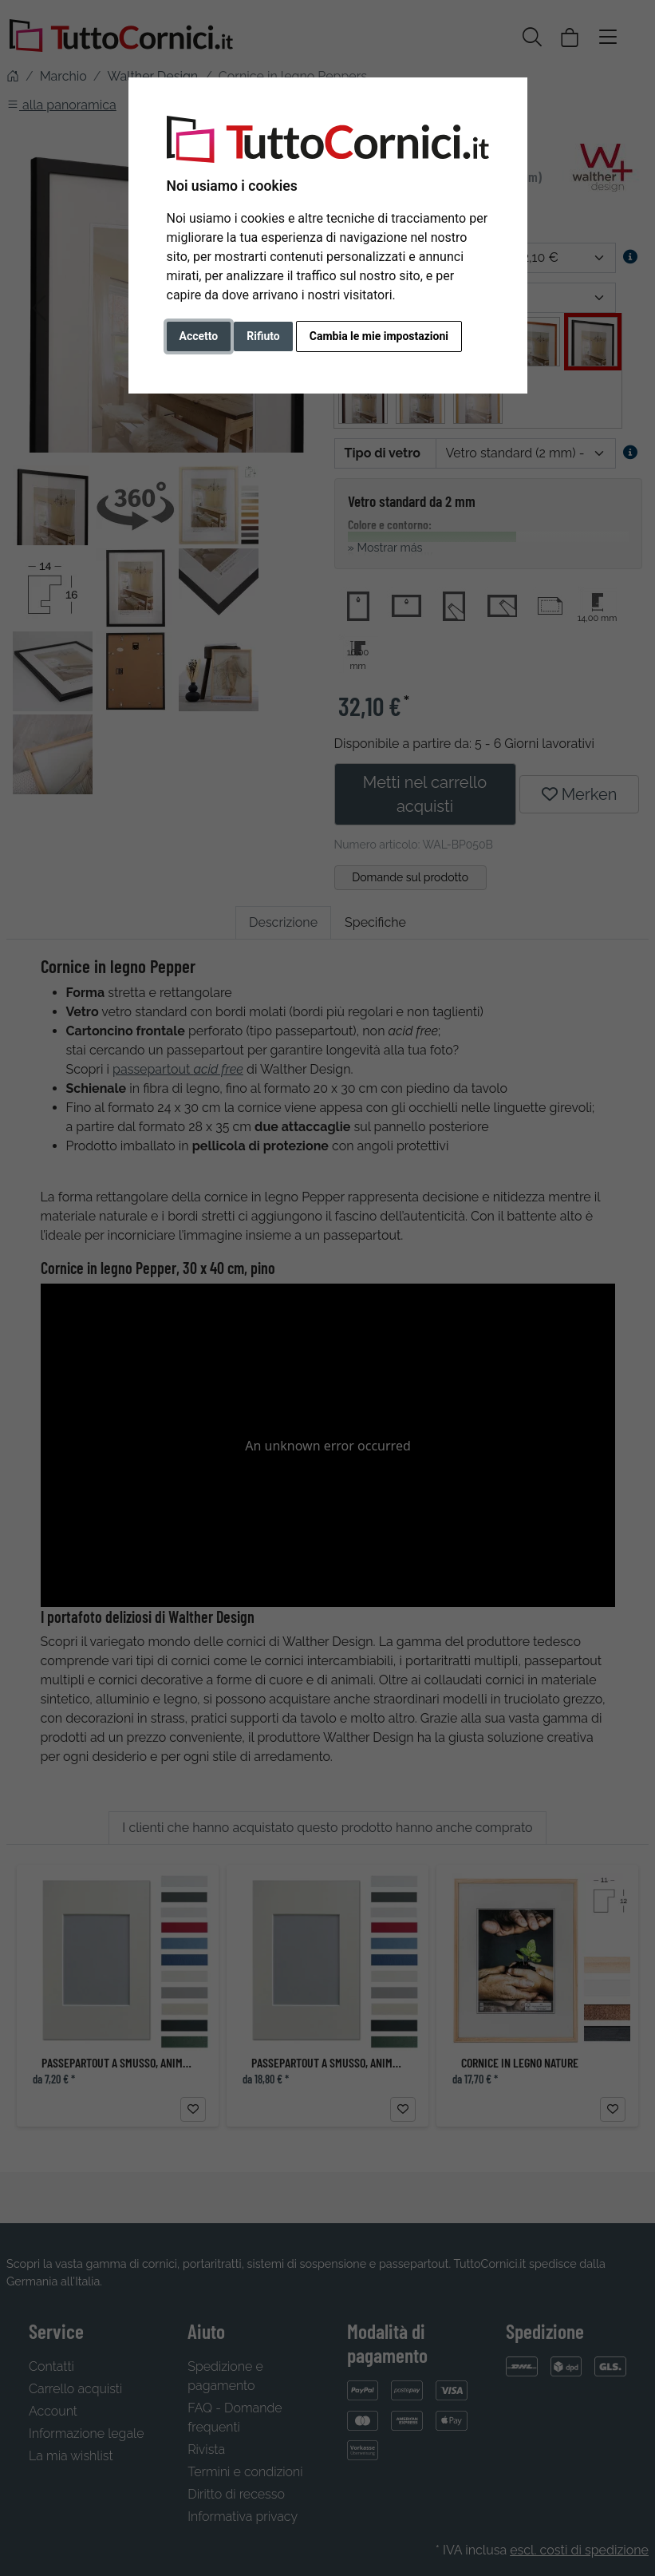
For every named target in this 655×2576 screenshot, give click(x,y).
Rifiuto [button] (263, 336)
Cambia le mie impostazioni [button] (379, 336)
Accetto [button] (199, 336)
